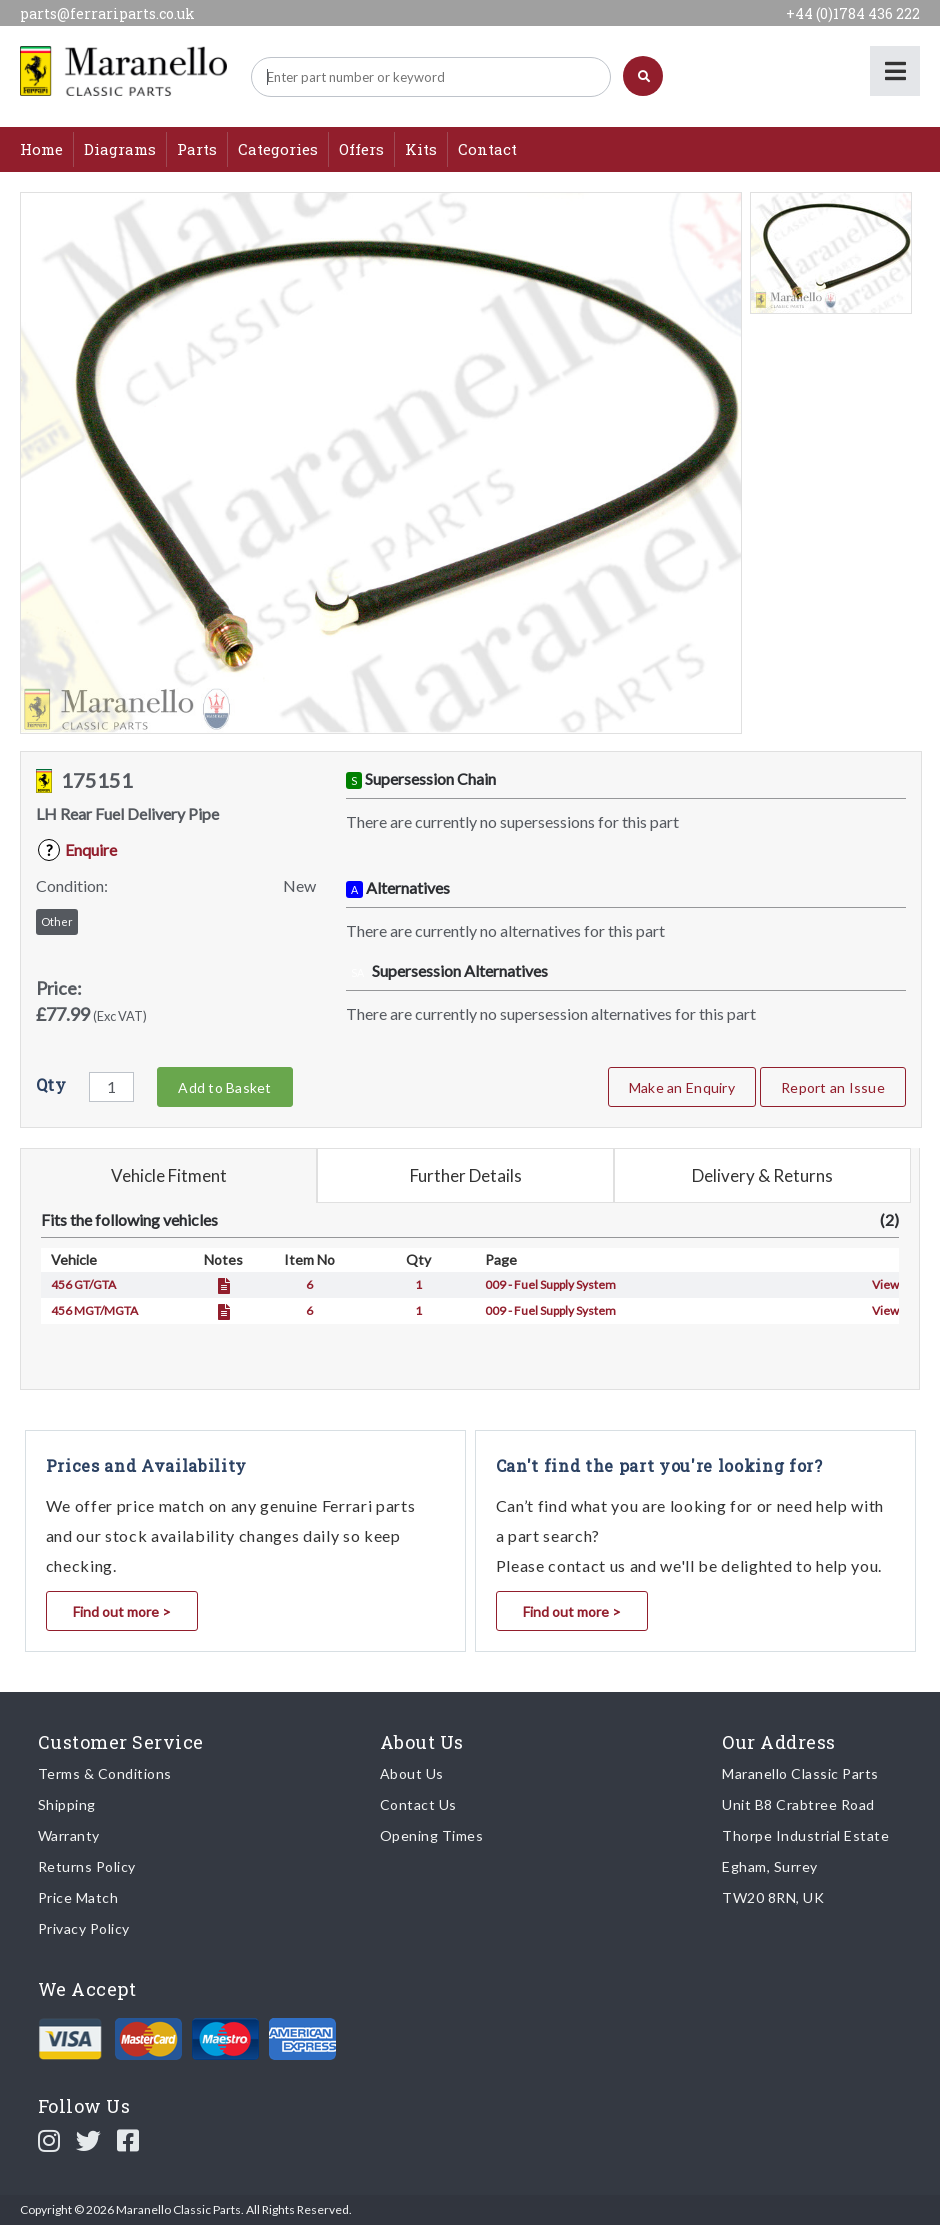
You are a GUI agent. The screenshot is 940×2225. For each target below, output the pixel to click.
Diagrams (120, 149)
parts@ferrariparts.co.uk (107, 13)
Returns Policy (87, 1866)
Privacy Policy (84, 1928)
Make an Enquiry (682, 1087)
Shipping (67, 1804)
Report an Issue (833, 1087)
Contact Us (418, 1804)
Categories (278, 149)
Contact (487, 149)
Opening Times (432, 1835)
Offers (361, 149)
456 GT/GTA (83, 1284)
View (885, 1284)
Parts (197, 149)
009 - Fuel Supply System (550, 1284)
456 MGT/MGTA (94, 1310)
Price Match (78, 1897)
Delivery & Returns (762, 1175)
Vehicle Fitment (169, 1175)
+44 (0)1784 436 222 (853, 13)
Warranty (69, 1835)
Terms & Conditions (105, 1773)
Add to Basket (224, 1087)
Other (57, 921)
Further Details (466, 1175)
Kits (421, 149)
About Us (412, 1773)
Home (41, 149)
